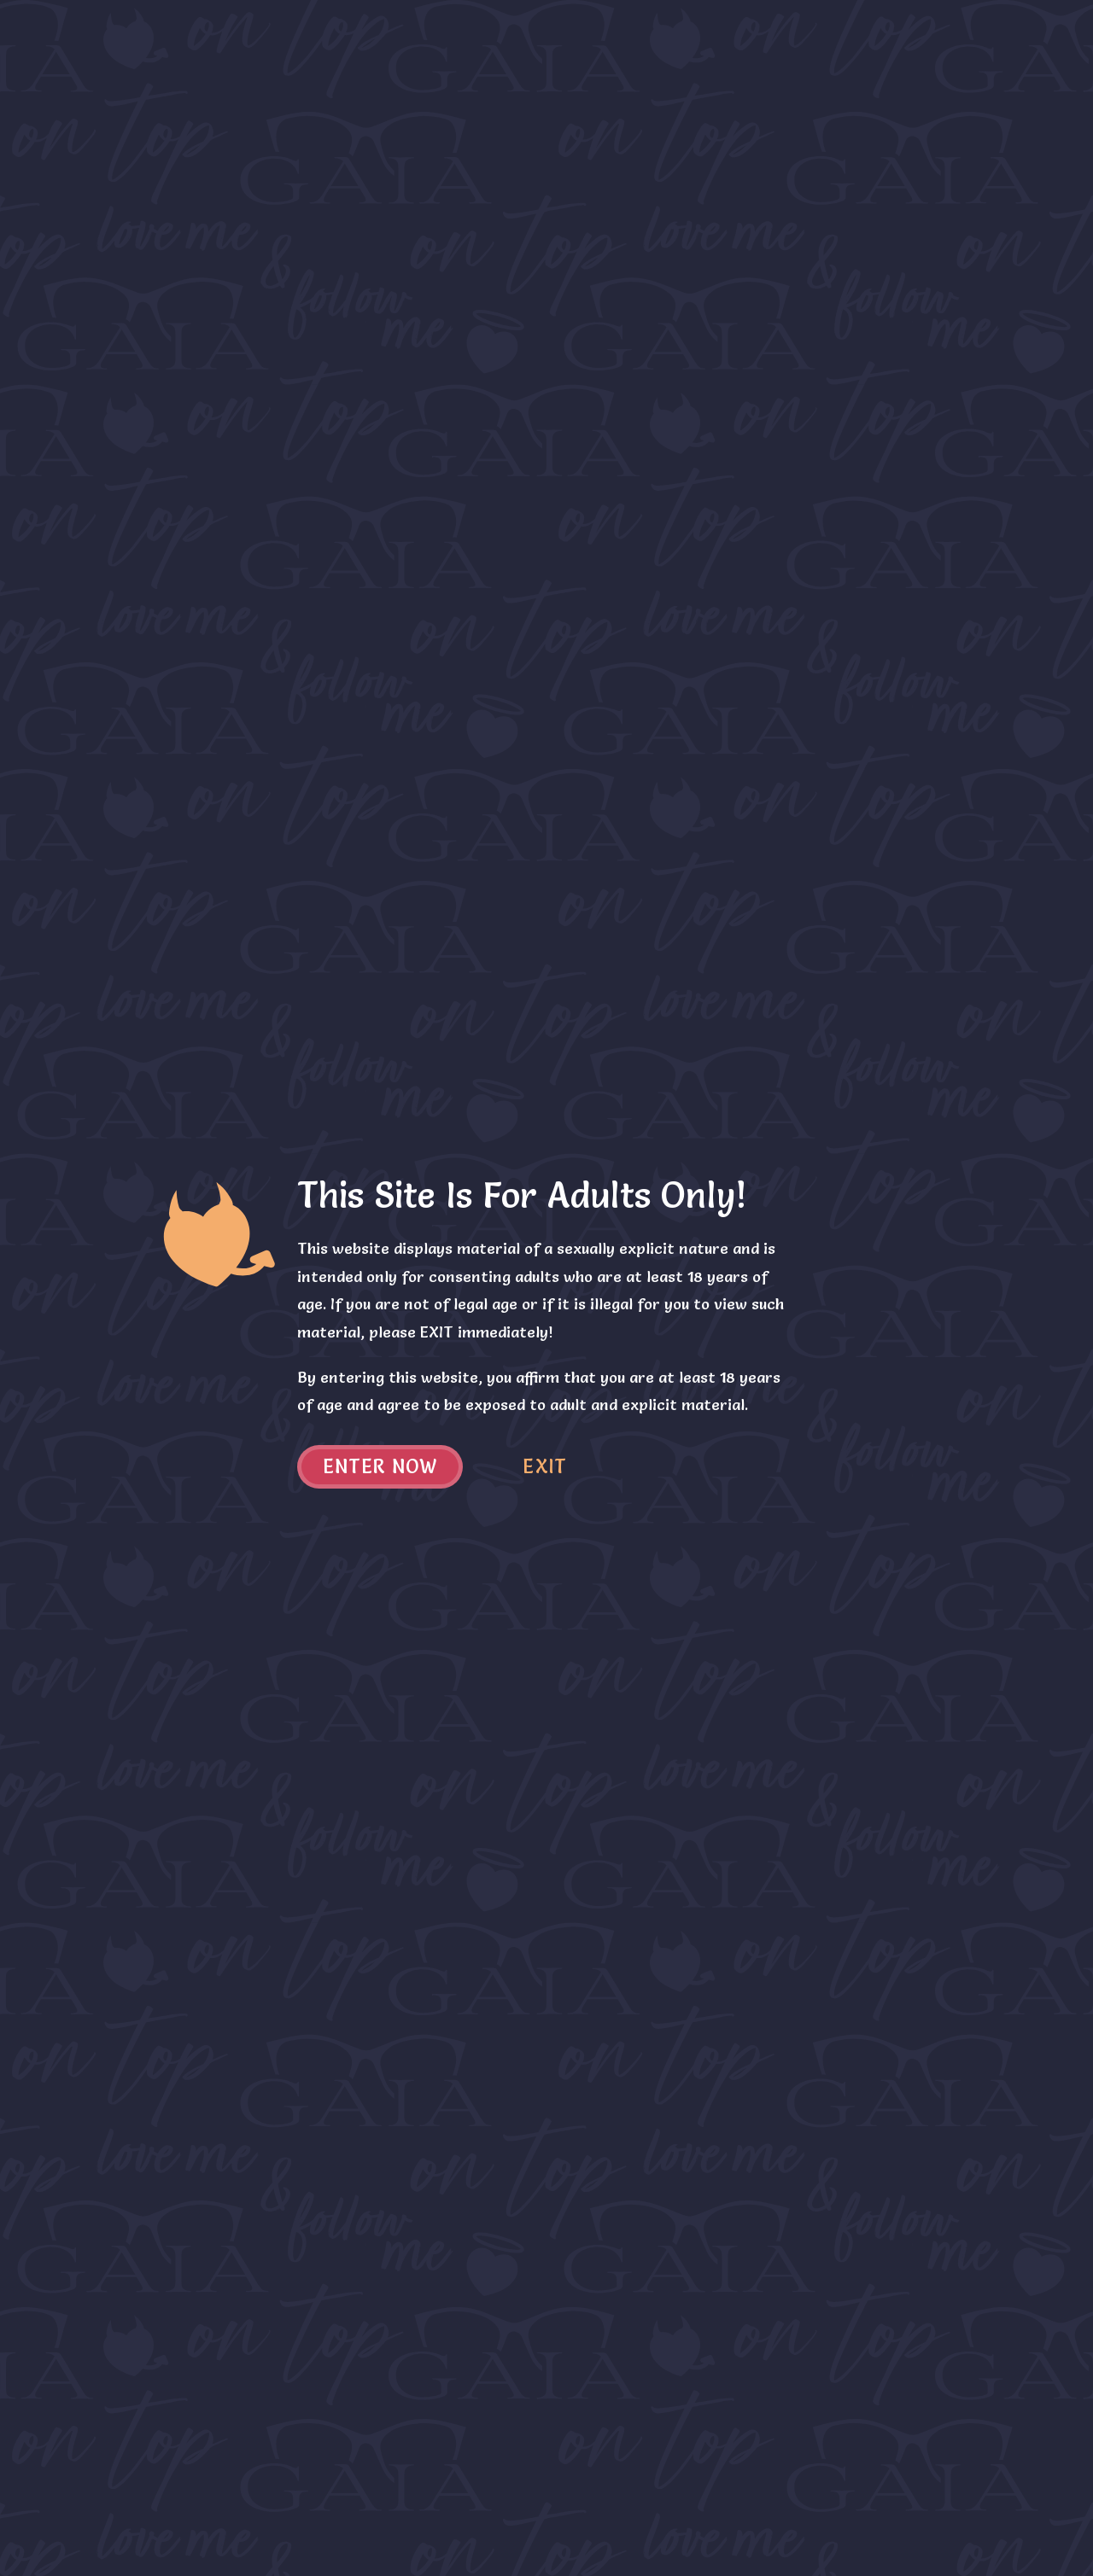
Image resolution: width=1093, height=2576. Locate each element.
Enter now (380, 1466)
